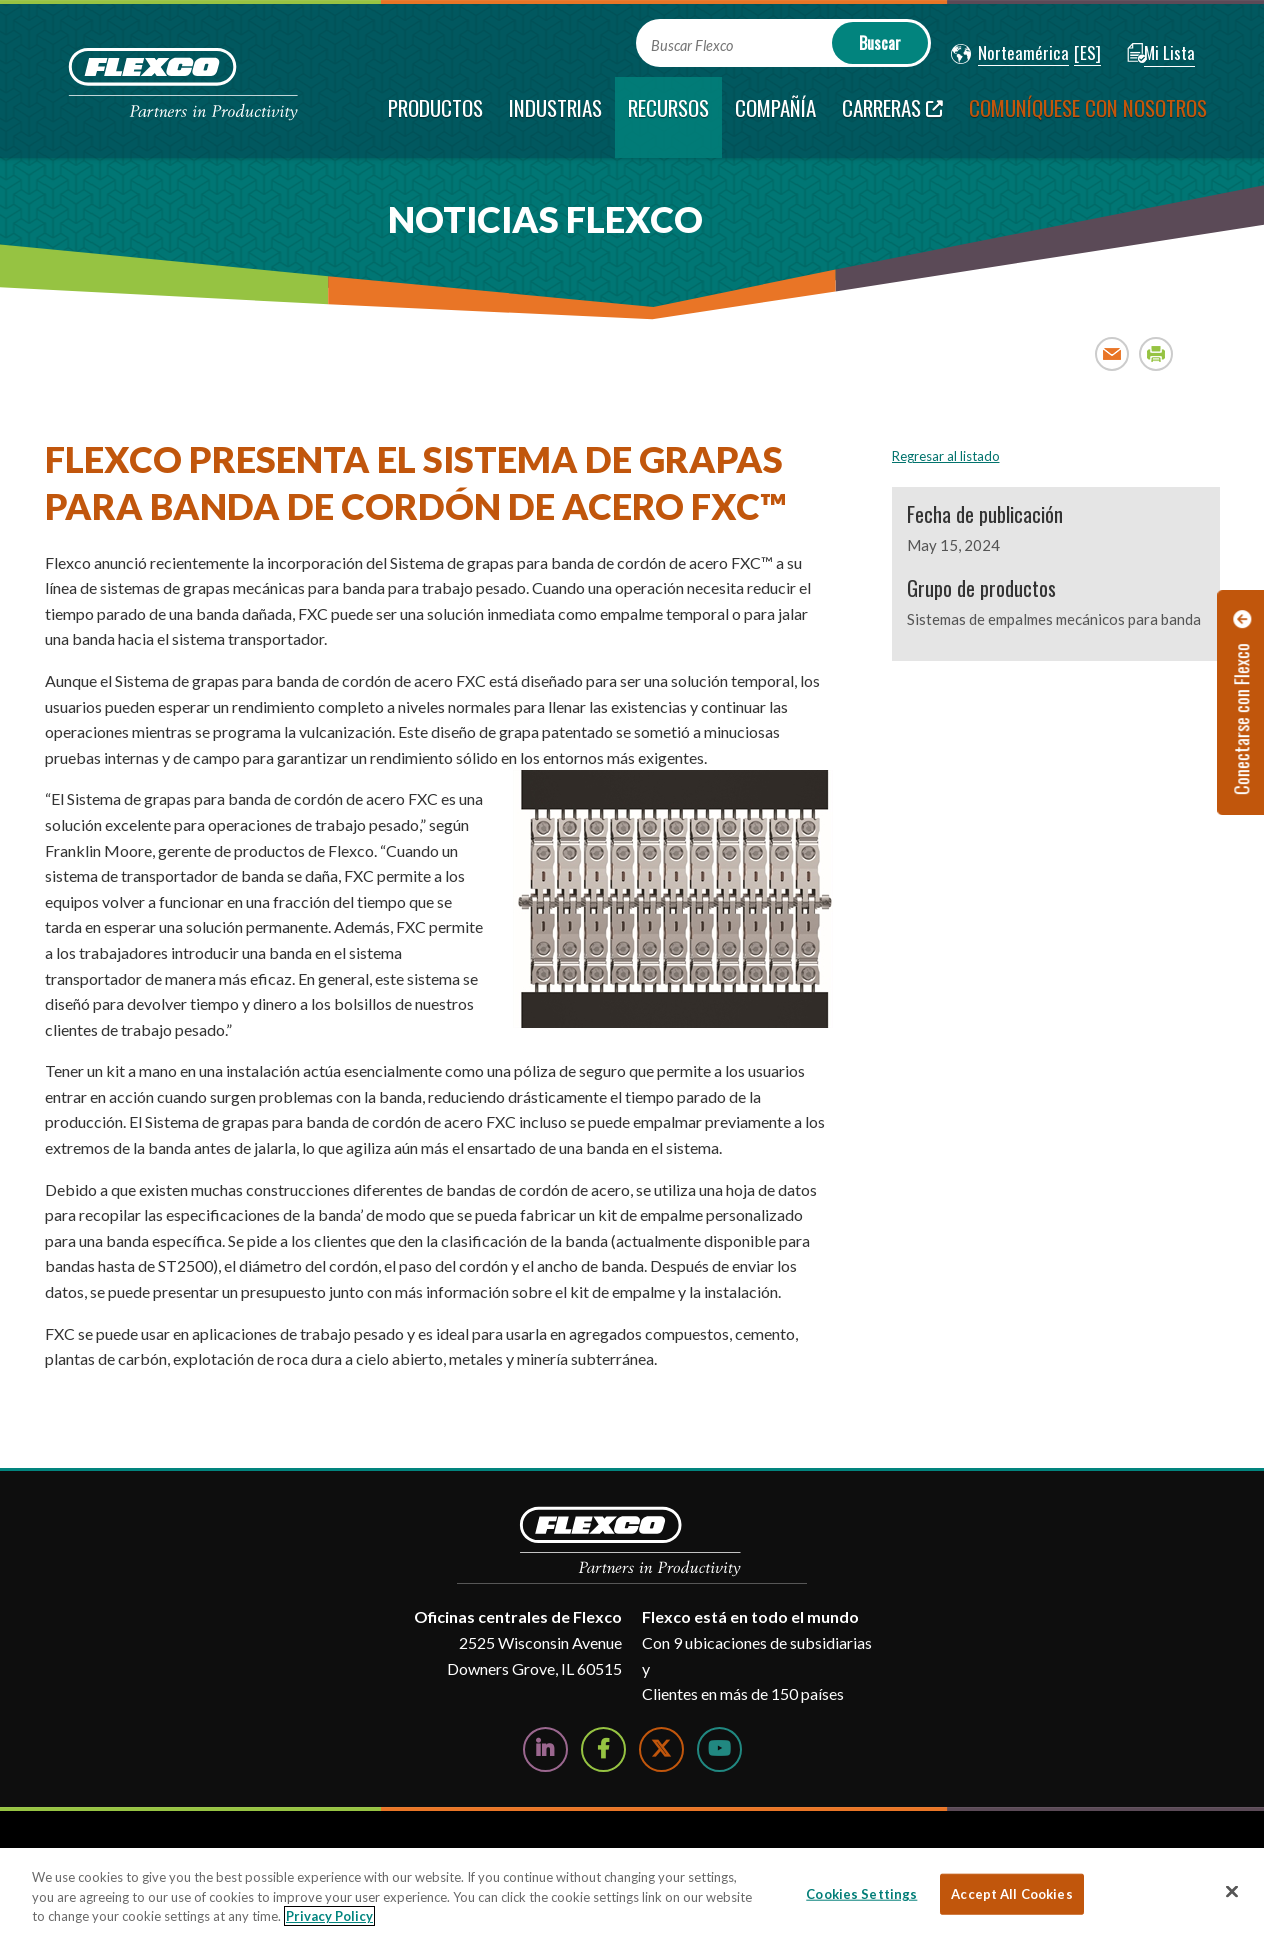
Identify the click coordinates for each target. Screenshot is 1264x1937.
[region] (632, 1892)
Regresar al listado (946, 456)
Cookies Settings (861, 1893)
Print (1156, 353)
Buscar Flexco (692, 45)
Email (1112, 353)
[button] (1010, 54)
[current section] (668, 117)
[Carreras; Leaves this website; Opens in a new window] (892, 117)
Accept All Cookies (1011, 1893)
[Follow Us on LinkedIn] (545, 1749)
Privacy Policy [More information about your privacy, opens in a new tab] (329, 1916)
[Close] (1232, 1891)
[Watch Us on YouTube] (719, 1749)
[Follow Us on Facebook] (603, 1749)
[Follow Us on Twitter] (661, 1749)
